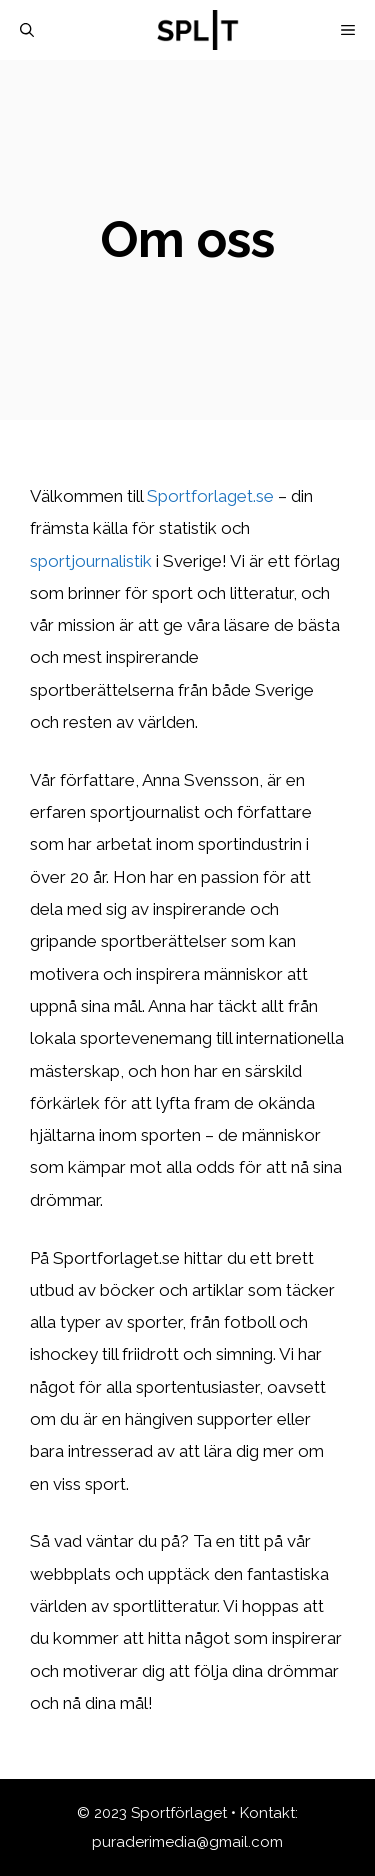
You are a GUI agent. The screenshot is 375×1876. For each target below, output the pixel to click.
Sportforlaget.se (210, 496)
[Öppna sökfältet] (27, 30)
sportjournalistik (91, 561)
